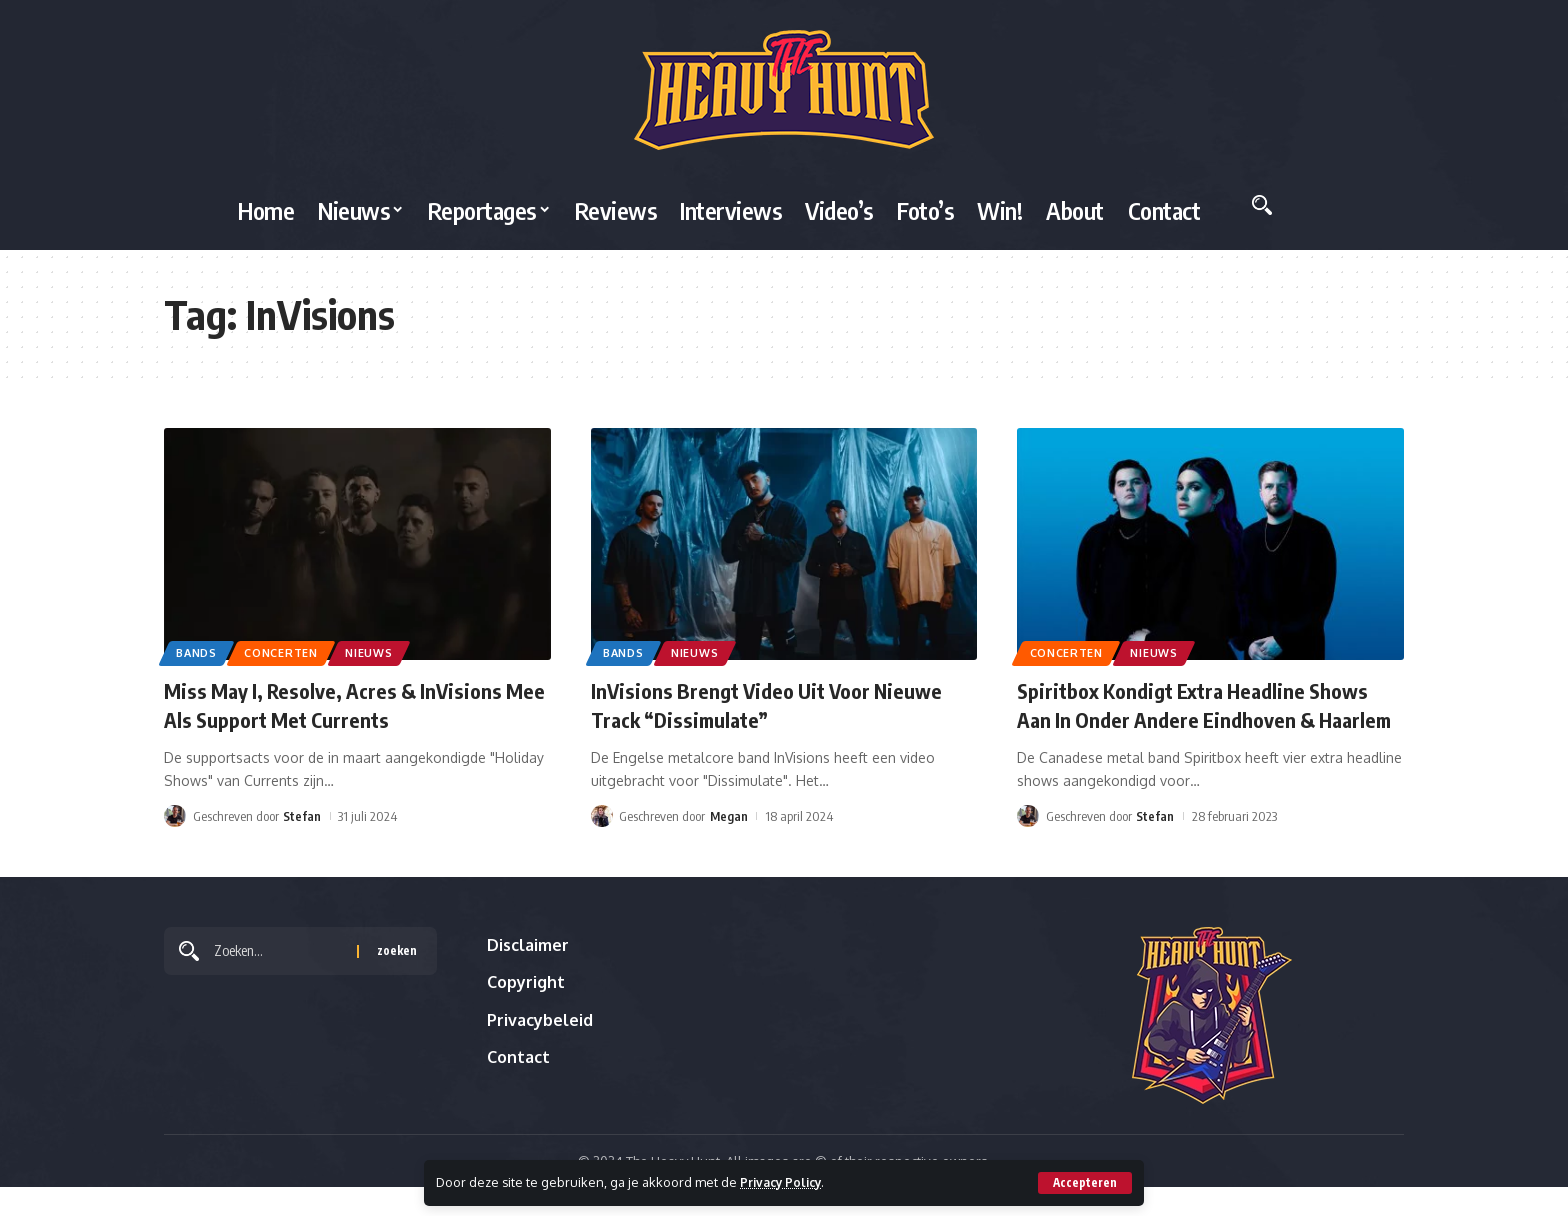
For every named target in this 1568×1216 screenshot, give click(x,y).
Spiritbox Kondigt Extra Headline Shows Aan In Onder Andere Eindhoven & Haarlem (1205, 718)
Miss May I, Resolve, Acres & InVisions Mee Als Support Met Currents (342, 704)
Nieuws (383, 651)
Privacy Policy (784, 1182)
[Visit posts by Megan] (602, 816)
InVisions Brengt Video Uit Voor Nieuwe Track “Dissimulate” (776, 704)
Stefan (302, 816)
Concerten (290, 651)
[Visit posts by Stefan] (175, 816)
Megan (729, 816)
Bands (200, 651)
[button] (1084, 1183)
